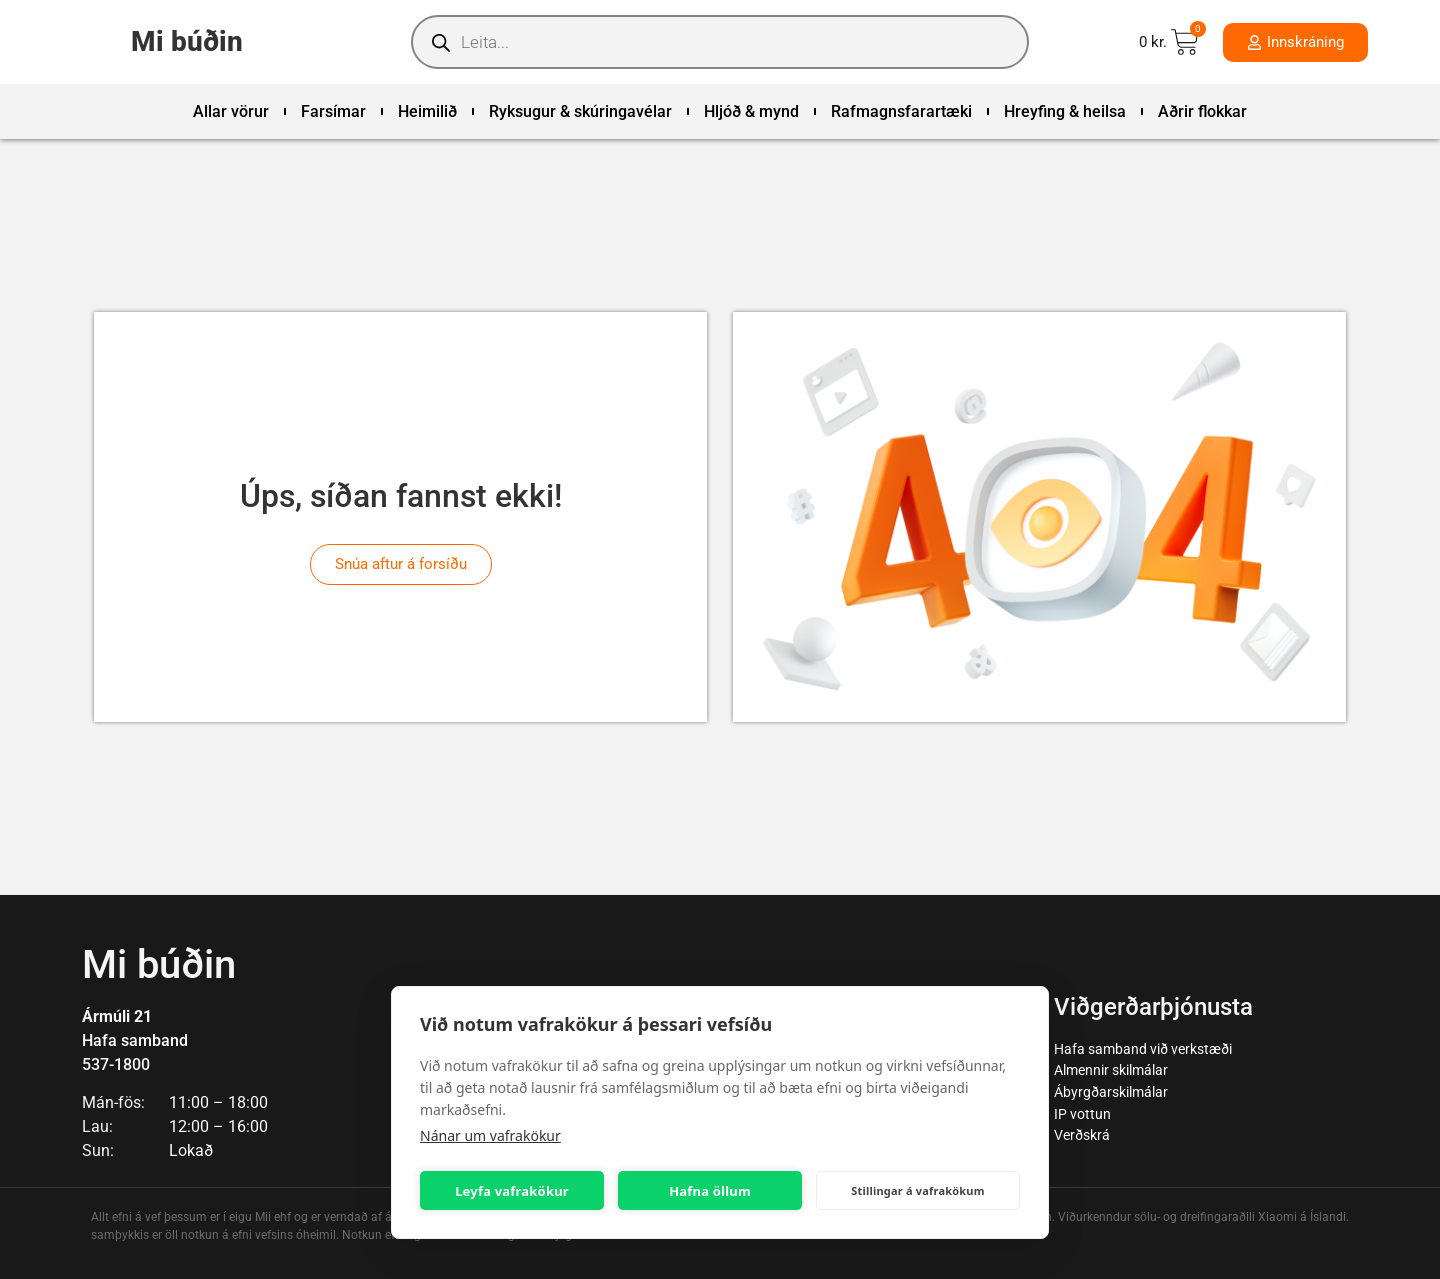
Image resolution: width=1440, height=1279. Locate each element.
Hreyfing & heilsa (1065, 111)
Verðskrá (1082, 1135)
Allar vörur (231, 111)
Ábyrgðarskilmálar (1111, 1092)
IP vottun (1082, 1114)
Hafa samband (135, 1040)
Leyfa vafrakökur (512, 1191)
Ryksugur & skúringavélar (580, 111)
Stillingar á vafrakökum (917, 1190)
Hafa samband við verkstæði (1143, 1049)
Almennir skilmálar (1111, 1070)
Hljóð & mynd (751, 111)
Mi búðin (187, 41)
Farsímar (333, 111)
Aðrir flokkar (1202, 111)
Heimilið (427, 111)
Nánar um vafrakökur (490, 1135)
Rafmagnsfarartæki (901, 111)
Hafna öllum (710, 1191)
